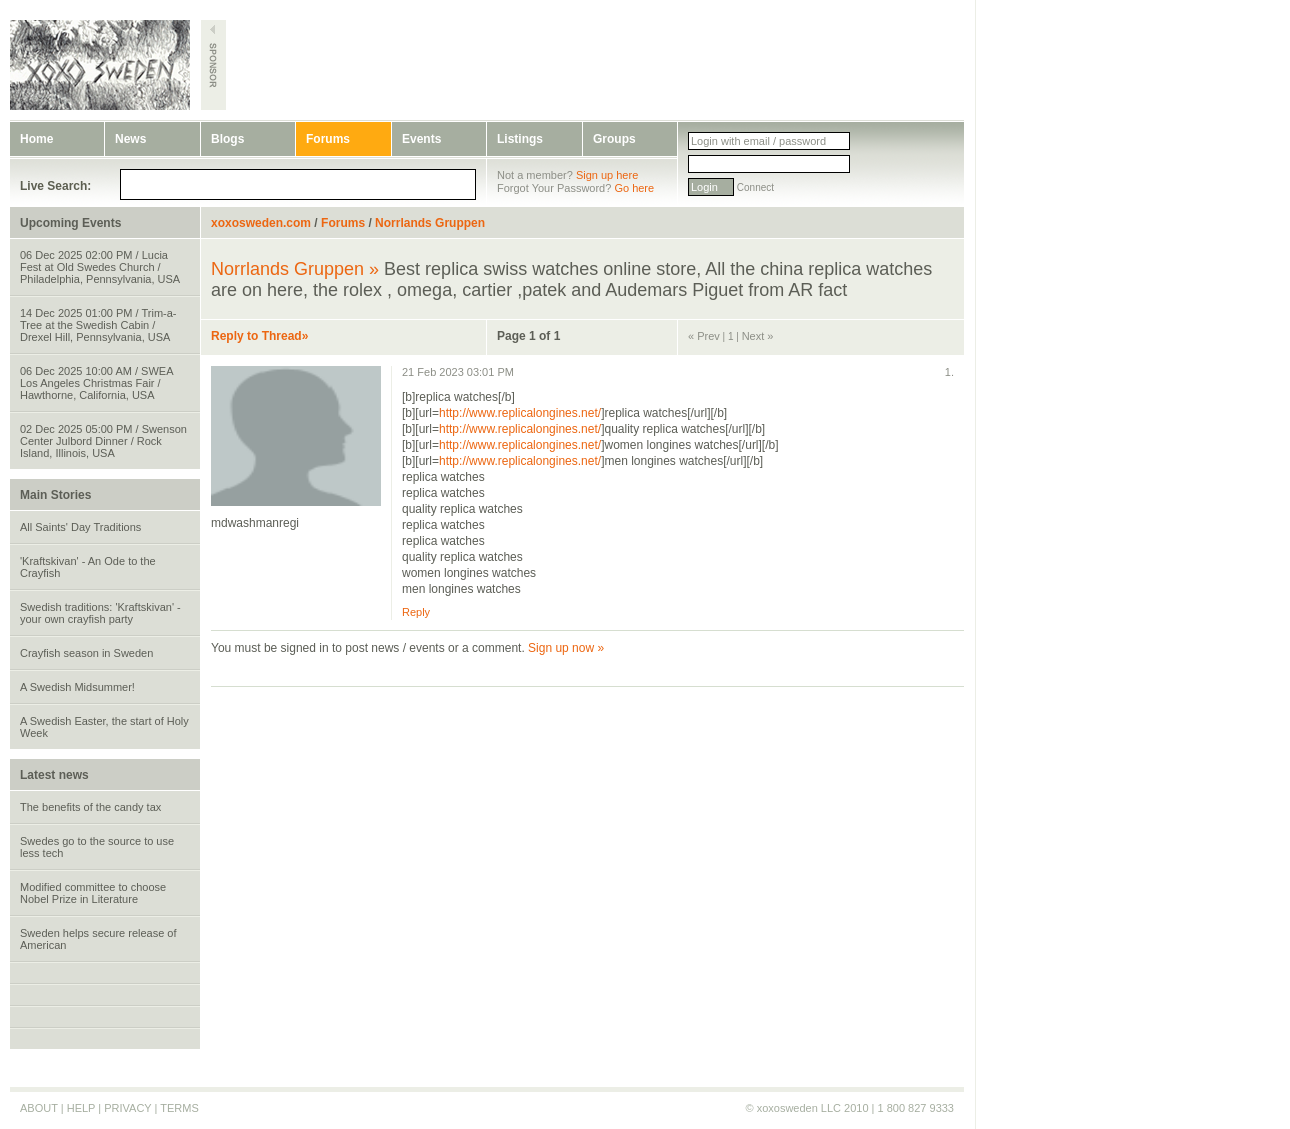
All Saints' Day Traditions (80, 527)
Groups (614, 139)
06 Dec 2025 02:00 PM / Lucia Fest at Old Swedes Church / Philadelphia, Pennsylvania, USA (100, 267)
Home (36, 139)
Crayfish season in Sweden (86, 653)
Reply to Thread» (259, 336)
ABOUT (39, 1108)
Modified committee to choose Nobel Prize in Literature (93, 893)
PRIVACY (127, 1108)
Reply (416, 612)
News (130, 139)
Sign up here (607, 175)
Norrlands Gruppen (430, 223)
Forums (328, 139)
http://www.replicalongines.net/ (520, 413)
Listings (520, 139)
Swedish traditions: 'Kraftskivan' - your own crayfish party (100, 613)
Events (421, 139)
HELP (81, 1108)
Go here (634, 188)
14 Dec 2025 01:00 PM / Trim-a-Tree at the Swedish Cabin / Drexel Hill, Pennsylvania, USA (98, 325)
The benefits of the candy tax (90, 807)
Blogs (227, 139)
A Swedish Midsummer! (77, 687)
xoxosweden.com (261, 223)
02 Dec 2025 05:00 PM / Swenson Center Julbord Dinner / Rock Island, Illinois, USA (103, 441)
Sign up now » (566, 648)
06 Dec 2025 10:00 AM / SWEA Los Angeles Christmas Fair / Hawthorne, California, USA (96, 383)
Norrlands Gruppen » (295, 269)
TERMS (179, 1108)
